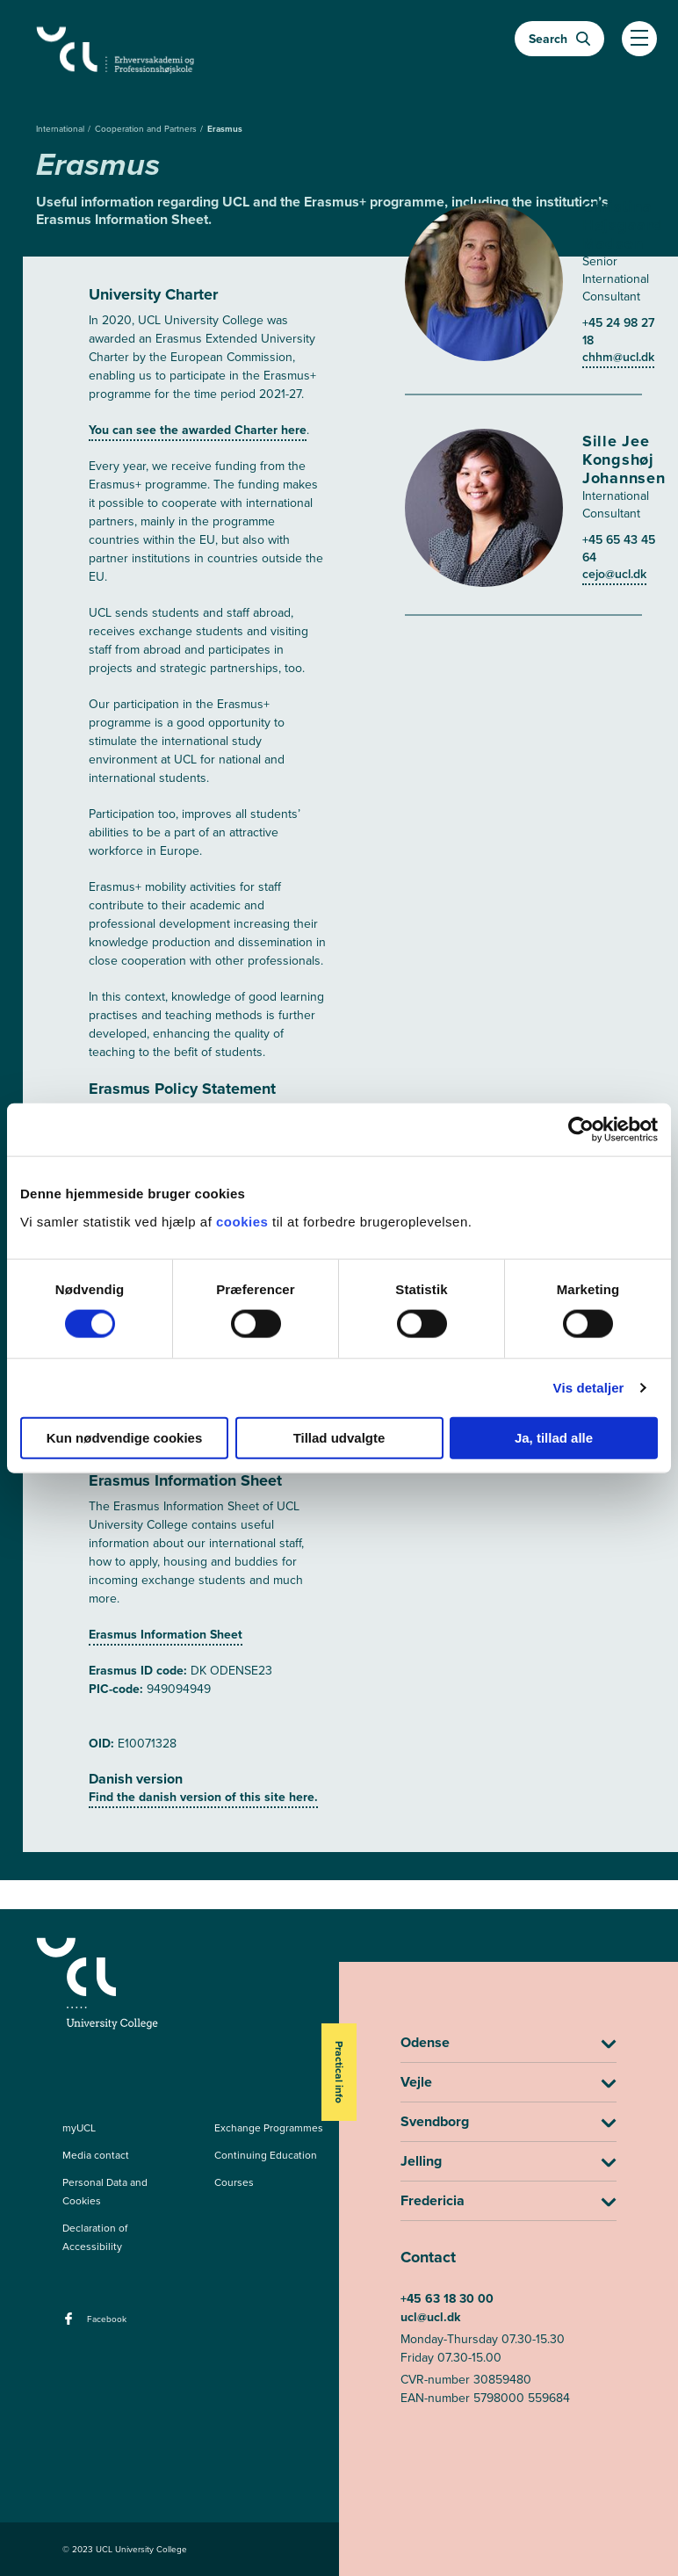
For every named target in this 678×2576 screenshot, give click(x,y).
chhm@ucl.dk (618, 357)
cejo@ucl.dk (614, 574)
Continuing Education (265, 2155)
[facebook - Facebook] (70, 2323)
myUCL (79, 2128)
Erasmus (224, 128)
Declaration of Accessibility (94, 2237)
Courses (234, 2182)
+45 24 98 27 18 (618, 332)
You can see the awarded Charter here (198, 430)
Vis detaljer (588, 1387)
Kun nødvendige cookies (125, 1436)
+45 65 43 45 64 (618, 549)
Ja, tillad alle (554, 1436)
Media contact (95, 2155)
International (61, 128)
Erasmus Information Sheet (165, 1634)
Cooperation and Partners (147, 128)
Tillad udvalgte (339, 1436)
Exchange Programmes (268, 2128)
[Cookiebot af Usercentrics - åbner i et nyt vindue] (581, 1130)
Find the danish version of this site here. (203, 1797)
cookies (244, 1220)
